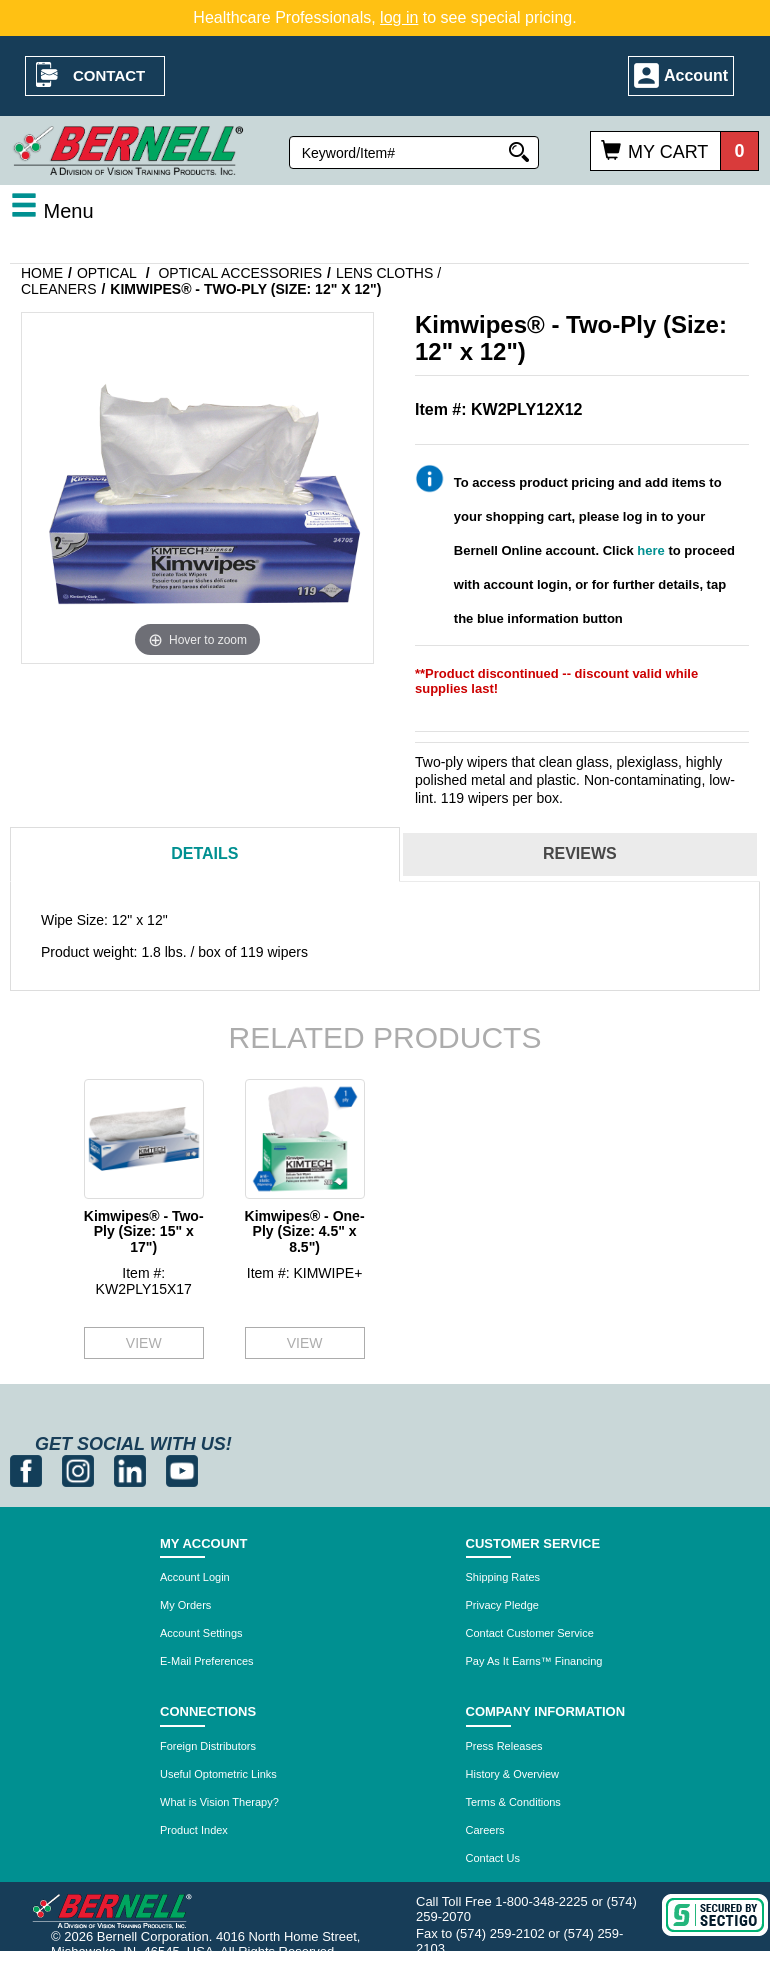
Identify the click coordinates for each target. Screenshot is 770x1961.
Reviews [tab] (580, 853)
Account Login (195, 1577)
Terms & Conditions (513, 1802)
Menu (52, 211)
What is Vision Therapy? (219, 1802)
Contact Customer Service (530, 1633)
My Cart (668, 152)
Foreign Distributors (208, 1746)
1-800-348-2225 (541, 1901)
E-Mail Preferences (207, 1661)
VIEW (144, 1343)
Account (696, 75)
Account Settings (201, 1633)
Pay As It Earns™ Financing (534, 1661)
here (650, 550)
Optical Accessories (240, 273)
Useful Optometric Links (218, 1774)
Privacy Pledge (502, 1605)
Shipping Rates (503, 1577)
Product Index (194, 1830)
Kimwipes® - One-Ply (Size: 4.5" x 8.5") (305, 1231)
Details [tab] (204, 853)
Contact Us (493, 1858)
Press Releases (504, 1746)
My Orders (185, 1605)
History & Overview (513, 1774)
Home (42, 273)
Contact (109, 75)
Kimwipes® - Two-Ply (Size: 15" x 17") (144, 1231)
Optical (107, 273)
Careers (485, 1830)
